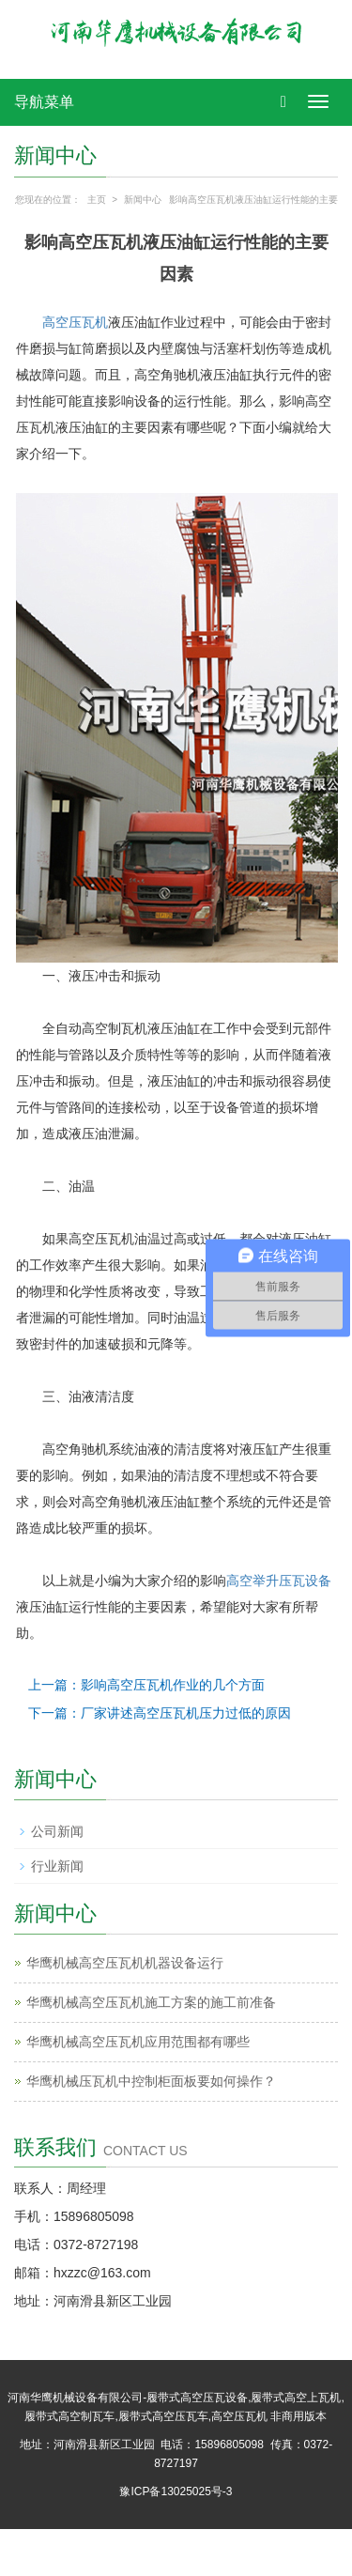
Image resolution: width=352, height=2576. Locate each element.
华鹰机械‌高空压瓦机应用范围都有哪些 (138, 2041)
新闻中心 (142, 199)
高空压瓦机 (75, 322)
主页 (96, 199)
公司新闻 (57, 1831)
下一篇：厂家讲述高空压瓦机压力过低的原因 (159, 1712)
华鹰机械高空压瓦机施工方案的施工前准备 (151, 2002)
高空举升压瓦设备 (278, 1580)
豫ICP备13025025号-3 (175, 2491)
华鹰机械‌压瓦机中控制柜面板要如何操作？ (151, 2081)
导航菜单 (44, 102)
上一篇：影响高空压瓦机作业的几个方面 (146, 1684)
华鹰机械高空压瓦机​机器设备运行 (124, 1962)
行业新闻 (57, 1866)
